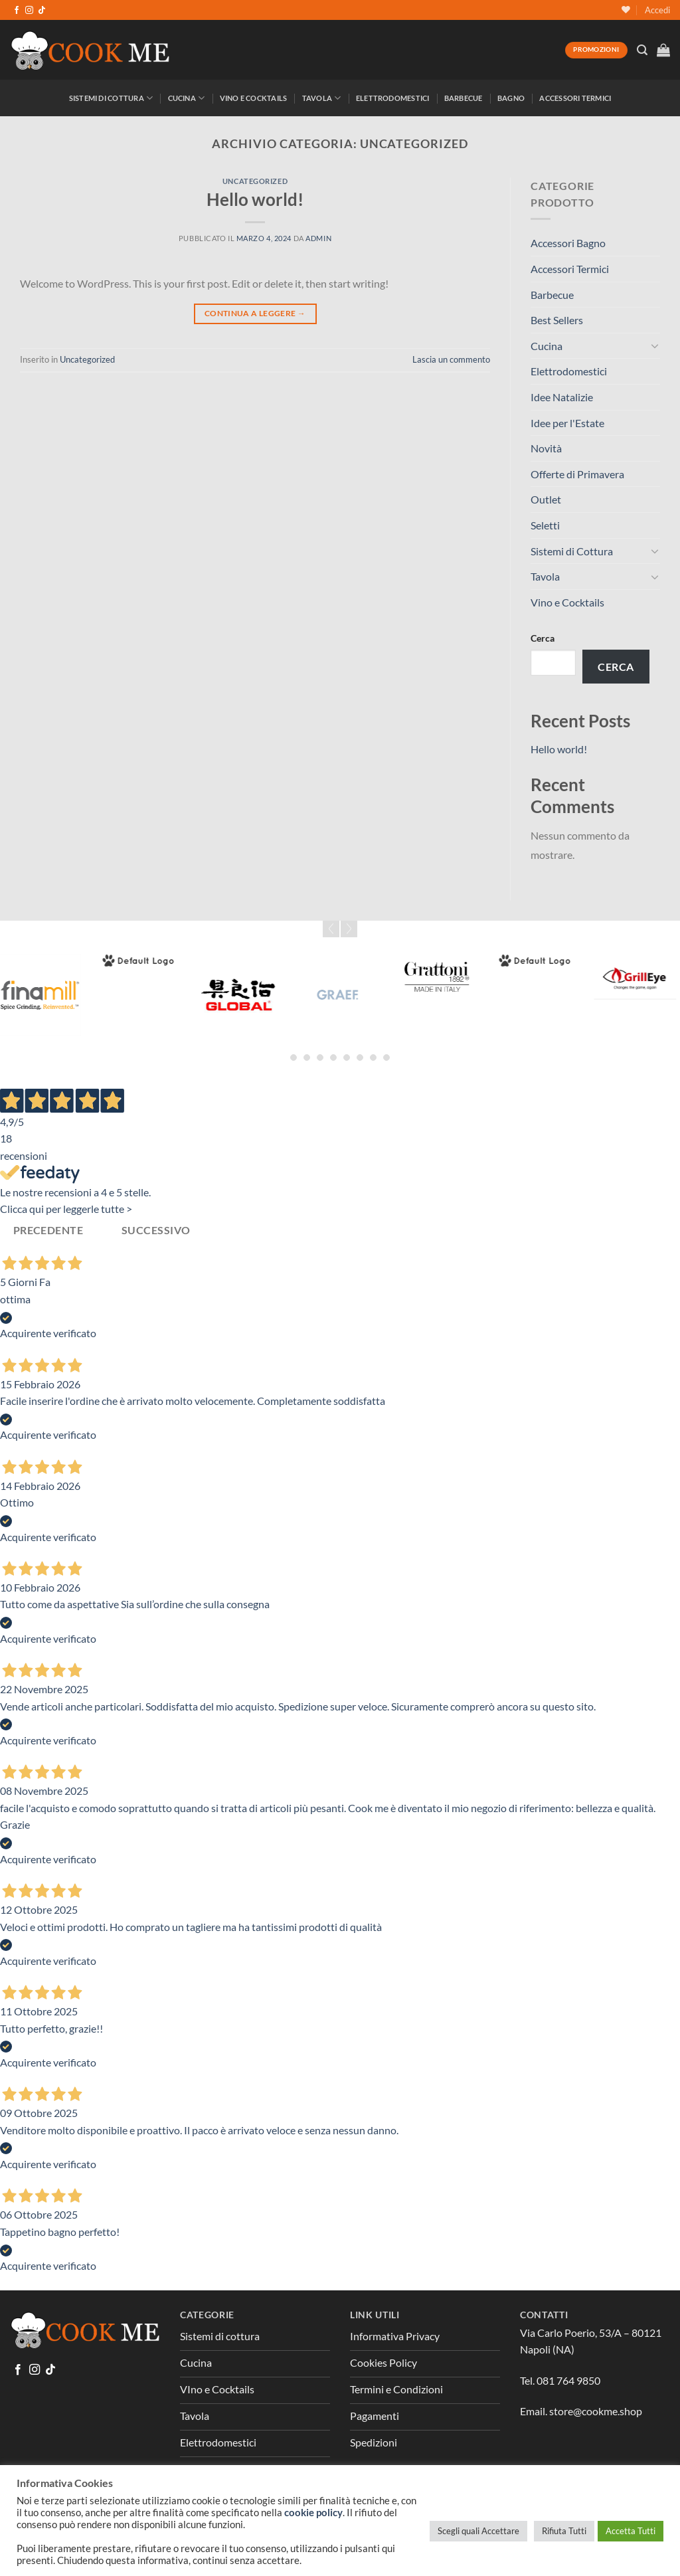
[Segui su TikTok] (42, 10)
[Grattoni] (451, 977)
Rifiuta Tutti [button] (564, 2531)
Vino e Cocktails (254, 98)
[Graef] (352, 995)
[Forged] (154, 960)
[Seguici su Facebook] (17, 10)
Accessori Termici (575, 98)
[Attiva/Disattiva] (654, 345)
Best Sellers (557, 320)
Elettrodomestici (393, 98)
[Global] (253, 995)
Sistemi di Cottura (111, 98)
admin (318, 238)
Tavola (321, 98)
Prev (331, 929)
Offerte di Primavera (577, 474)
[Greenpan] (551, 960)
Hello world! (255, 199)
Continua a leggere (255, 313)
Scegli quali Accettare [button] (478, 2531)
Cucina (186, 98)
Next (349, 929)
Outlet (546, 499)
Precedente (48, 1230)
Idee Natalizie (562, 397)
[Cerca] (642, 50)
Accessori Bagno (568, 242)
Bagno (511, 98)
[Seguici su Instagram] (29, 10)
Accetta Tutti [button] (630, 2531)
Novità (546, 448)
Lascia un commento (451, 359)
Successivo (156, 1230)
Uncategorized (255, 181)
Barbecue (463, 98)
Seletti (545, 525)
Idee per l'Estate (567, 422)
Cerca (542, 638)
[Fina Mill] (55, 995)
